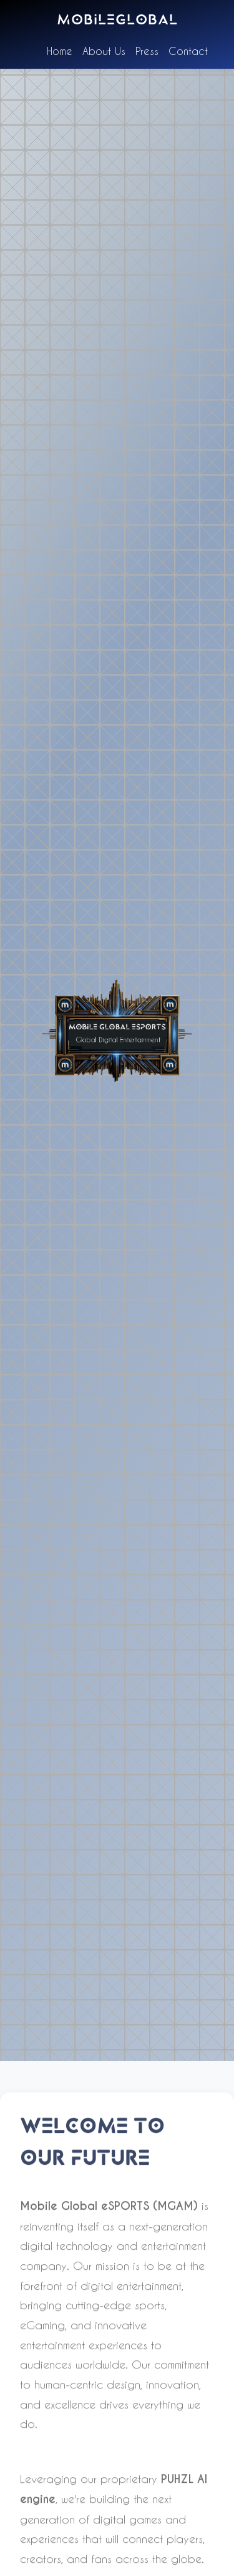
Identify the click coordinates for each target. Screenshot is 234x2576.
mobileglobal (117, 21)
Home (59, 51)
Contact (188, 51)
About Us (103, 51)
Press (146, 51)
